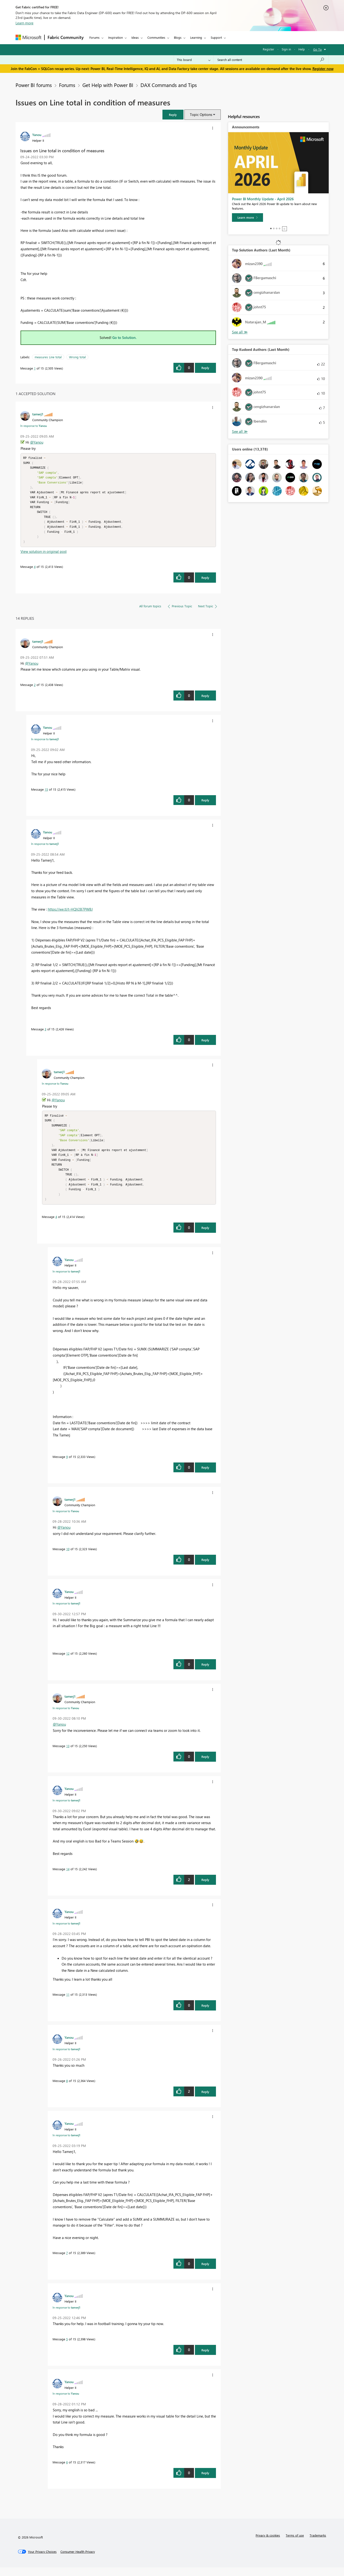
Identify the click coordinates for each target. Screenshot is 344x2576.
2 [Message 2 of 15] (35, 689)
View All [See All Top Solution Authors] (240, 332)
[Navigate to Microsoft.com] (28, 37)
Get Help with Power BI (107, 85)
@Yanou (36, 442)
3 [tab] (277, 228)
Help (301, 49)
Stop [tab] (284, 228)
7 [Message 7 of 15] (67, 2261)
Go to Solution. (124, 337)
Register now (322, 68)
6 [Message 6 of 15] (67, 2471)
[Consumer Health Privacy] (77, 2560)
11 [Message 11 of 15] (68, 2003)
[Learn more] (247, 217)
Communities (156, 37)
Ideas (135, 37)
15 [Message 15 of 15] (46, 794)
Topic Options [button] (201, 114)
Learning (196, 37)
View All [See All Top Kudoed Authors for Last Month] (240, 431)
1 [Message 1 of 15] (35, 368)
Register (268, 49)
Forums (94, 37)
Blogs (178, 37)
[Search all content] (271, 59)
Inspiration (115, 37)
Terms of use (295, 2544)
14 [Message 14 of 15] (68, 1877)
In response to (33, 426)
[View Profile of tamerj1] (37, 414)
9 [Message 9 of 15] (67, 1465)
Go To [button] (317, 49)
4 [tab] (279, 228)
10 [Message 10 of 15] (68, 1557)
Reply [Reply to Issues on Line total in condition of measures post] (205, 368)
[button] (172, 115)
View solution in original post (44, 555)
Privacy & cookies (268, 2544)
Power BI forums (34, 85)
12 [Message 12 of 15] (68, 1662)
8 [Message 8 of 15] (67, 2089)
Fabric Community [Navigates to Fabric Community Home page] (66, 37)
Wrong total (77, 357)
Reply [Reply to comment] (205, 582)
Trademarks (318, 2544)
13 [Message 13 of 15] (68, 1754)
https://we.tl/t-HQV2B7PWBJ (70, 913)
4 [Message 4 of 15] (35, 571)
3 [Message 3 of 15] (45, 1033)
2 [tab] (274, 228)
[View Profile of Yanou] (36, 134)
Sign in (286, 49)
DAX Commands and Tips (168, 85)
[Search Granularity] (193, 59)
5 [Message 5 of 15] (67, 2348)
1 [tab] (271, 228)
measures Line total (48, 357)
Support (216, 37)
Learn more (24, 23)
